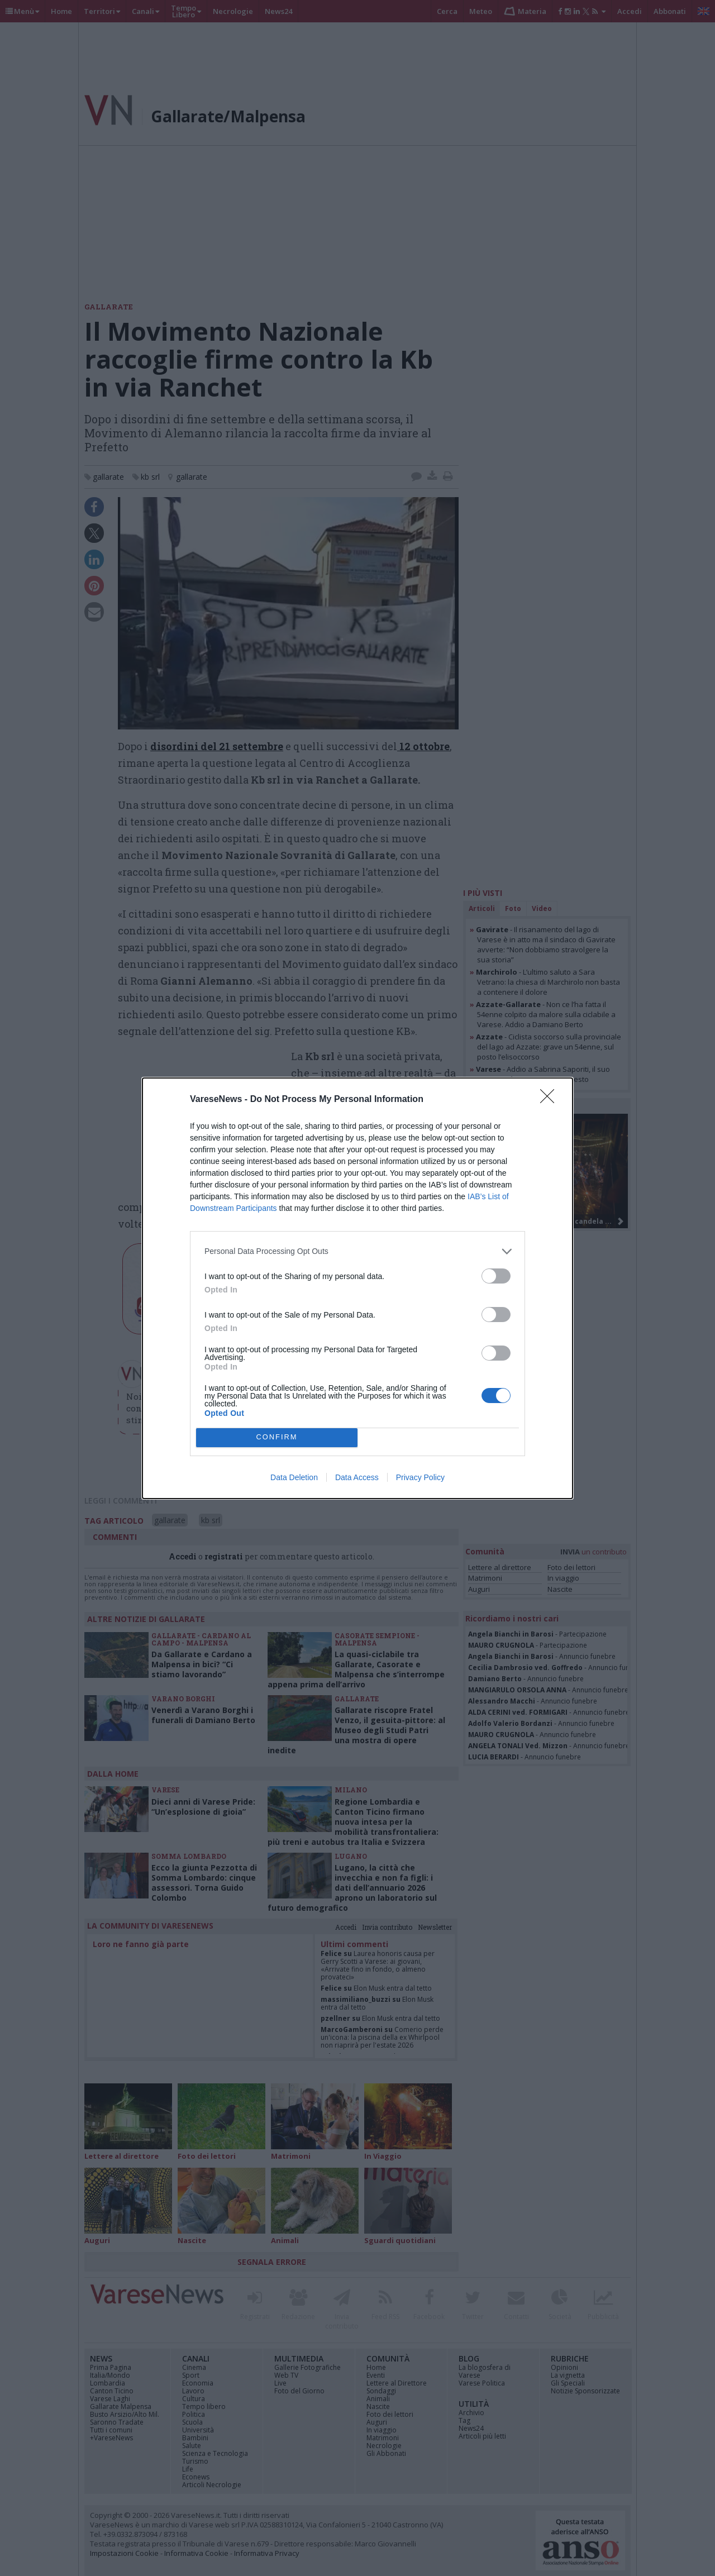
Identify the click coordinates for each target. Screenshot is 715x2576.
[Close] (550, 1099)
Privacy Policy (420, 1477)
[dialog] (357, 1288)
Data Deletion (294, 1477)
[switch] (496, 1276)
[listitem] (357, 1251)
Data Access (357, 1477)
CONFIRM (277, 1437)
